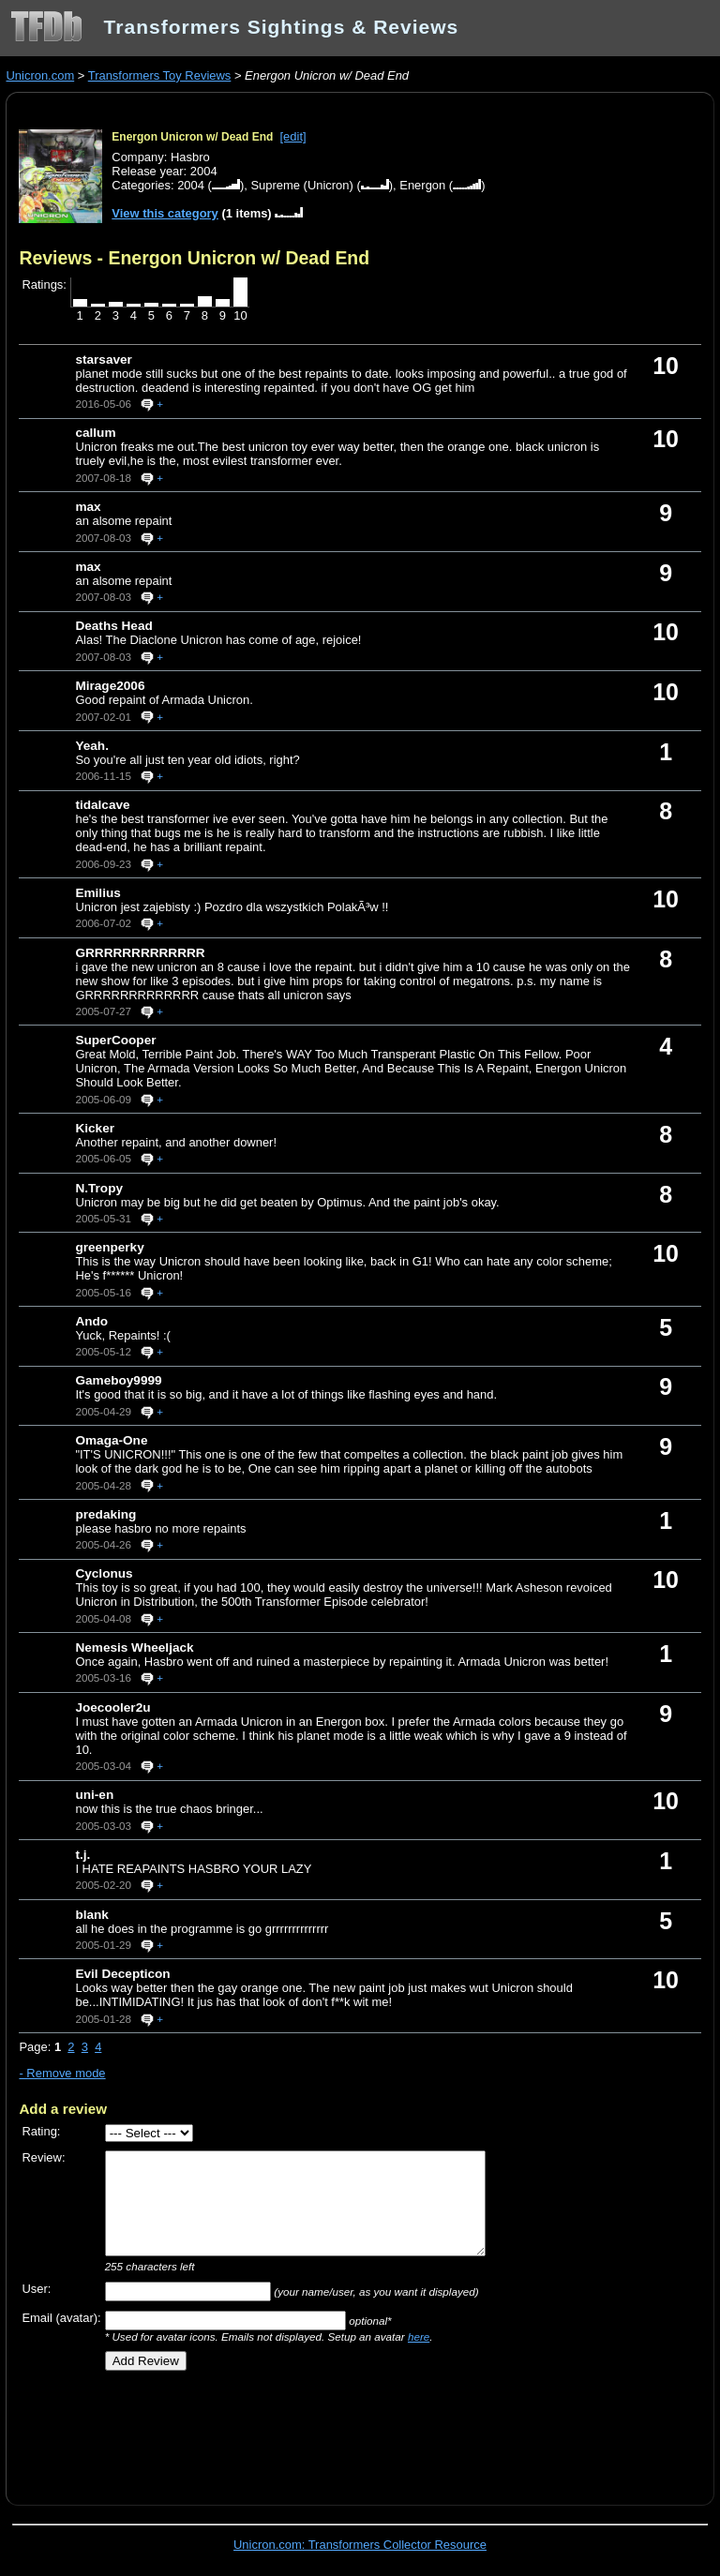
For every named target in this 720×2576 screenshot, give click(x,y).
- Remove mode (62, 2073)
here (418, 2336)
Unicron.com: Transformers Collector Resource (360, 2545)
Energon (422, 185)
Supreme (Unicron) (301, 185)
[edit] (293, 136)
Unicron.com (40, 75)
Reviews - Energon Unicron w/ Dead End (194, 257)
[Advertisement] (238, 2432)
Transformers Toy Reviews (160, 75)
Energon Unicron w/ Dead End (192, 136)
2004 (190, 185)
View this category (165, 213)
